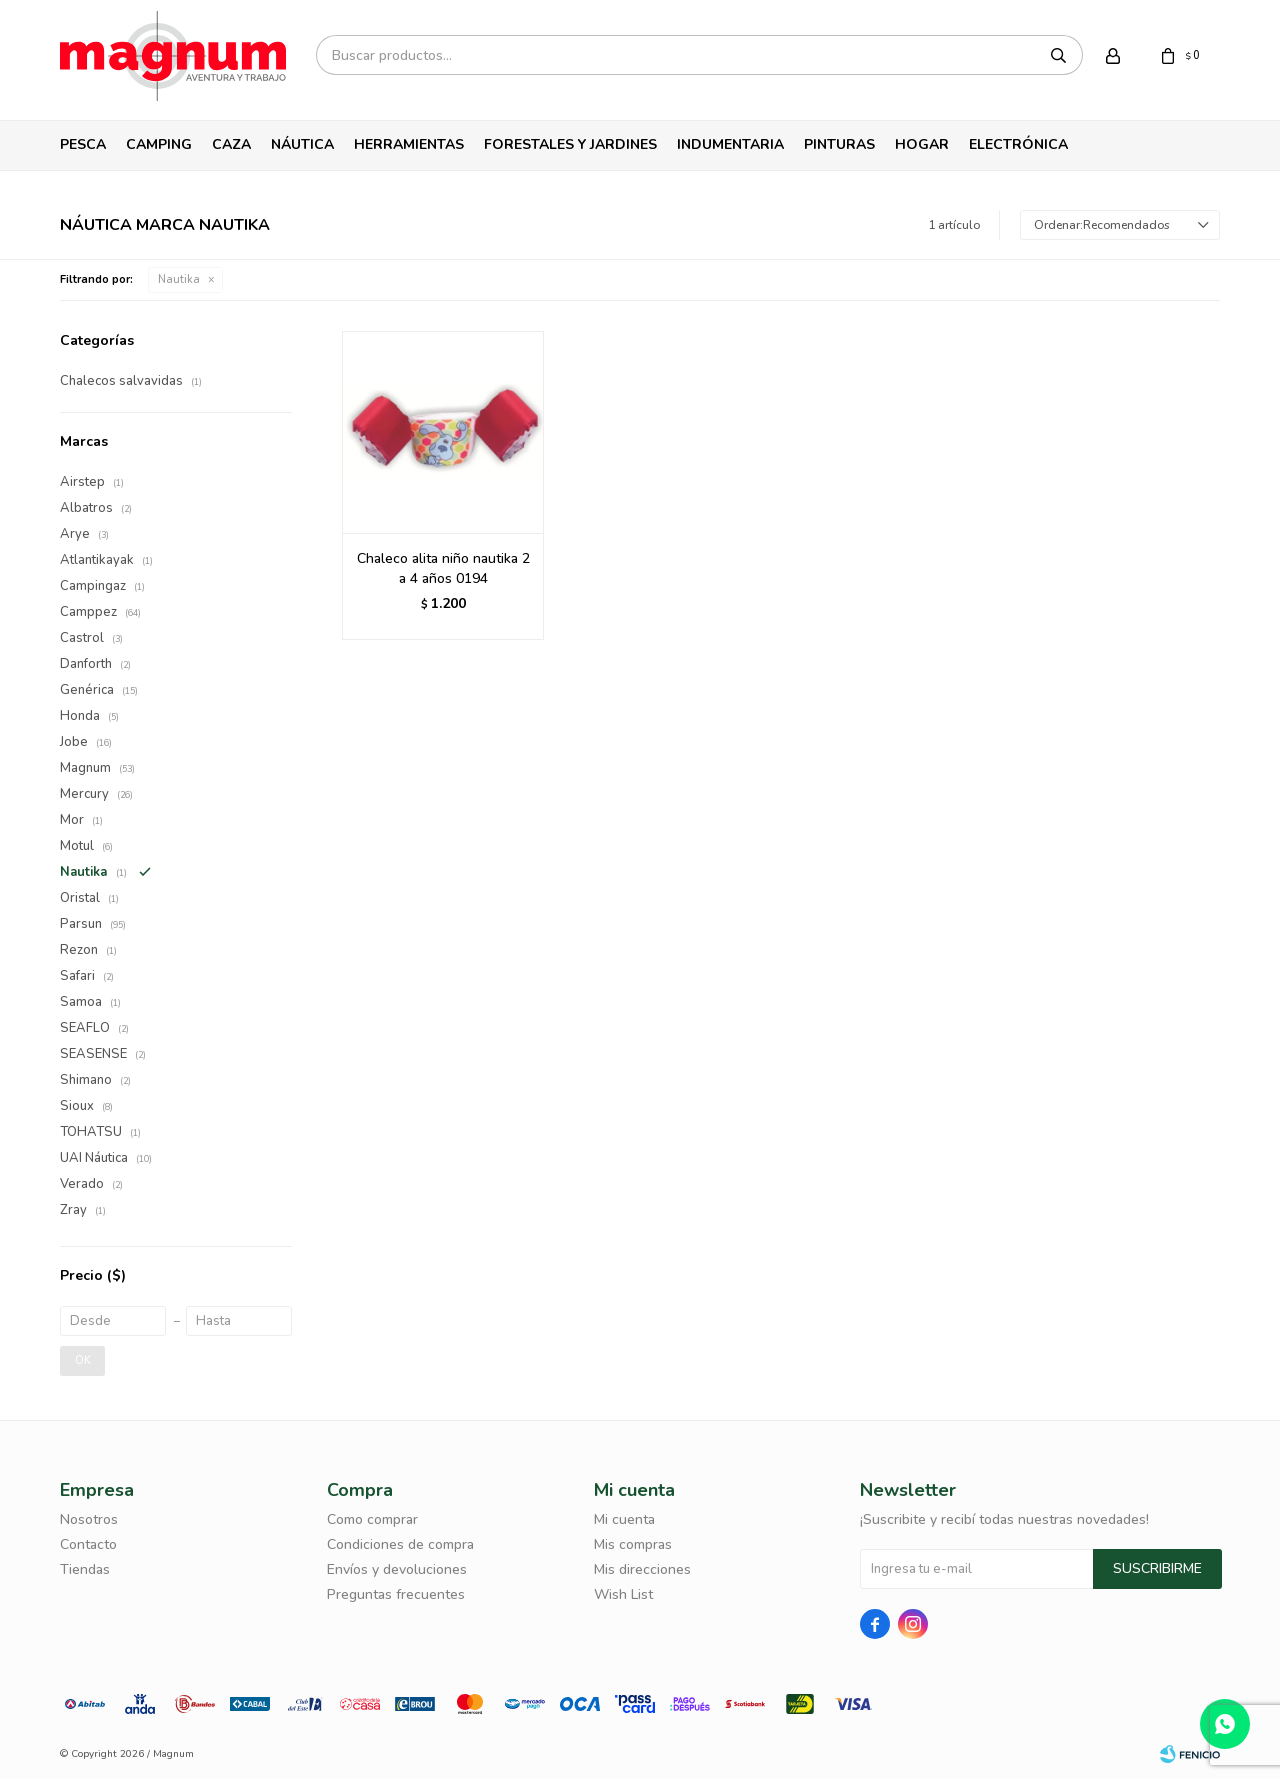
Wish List (623, 1594)
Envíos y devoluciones (397, 1569)
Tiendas (85, 1569)
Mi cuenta (624, 1519)
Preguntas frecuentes (396, 1594)
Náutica (302, 144)
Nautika (179, 279)
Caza (231, 144)
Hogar (922, 144)
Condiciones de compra (400, 1544)
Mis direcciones (642, 1569)
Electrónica (1018, 144)
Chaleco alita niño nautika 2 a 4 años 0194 (443, 568)
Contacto (88, 1544)
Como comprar (372, 1519)
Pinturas (839, 144)
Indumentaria (730, 144)
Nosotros (89, 1519)
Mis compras (633, 1544)
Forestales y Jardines (570, 144)
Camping (159, 144)
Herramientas (409, 144)
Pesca (83, 144)
